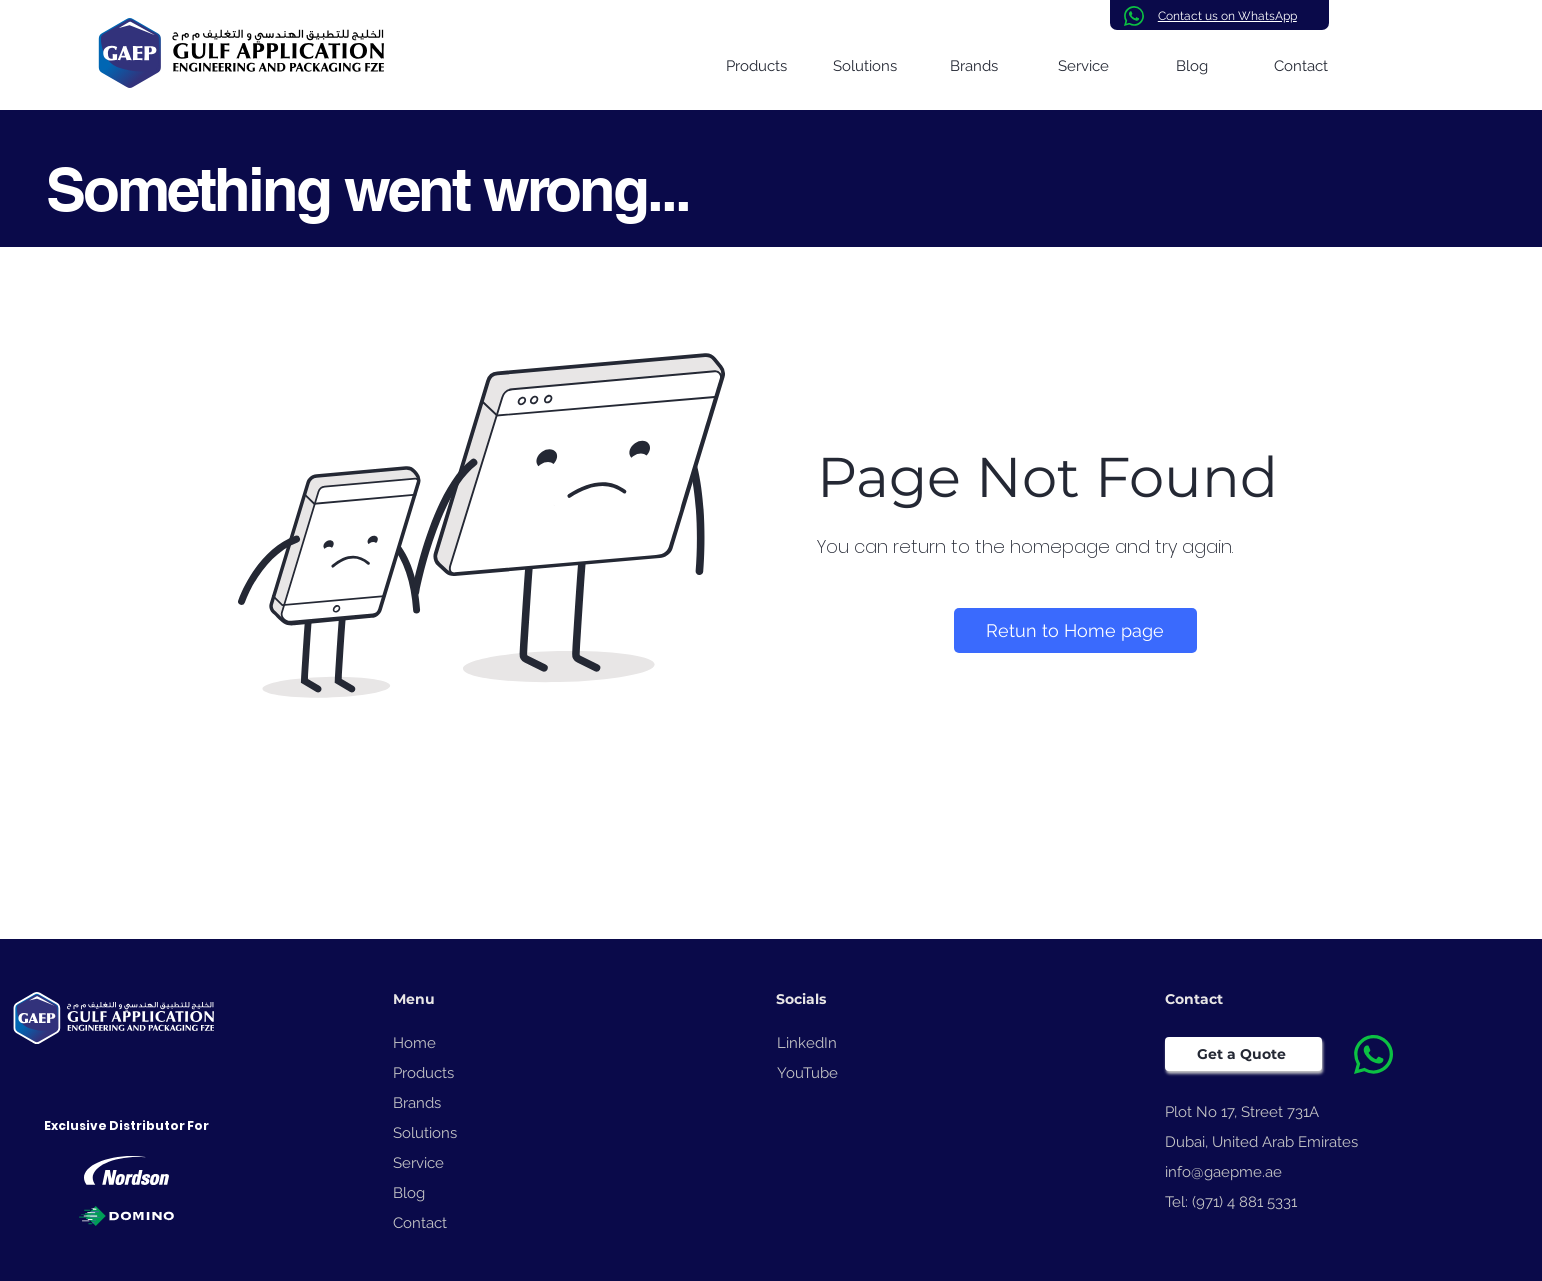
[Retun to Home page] (1075, 630)
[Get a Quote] (1243, 1054)
